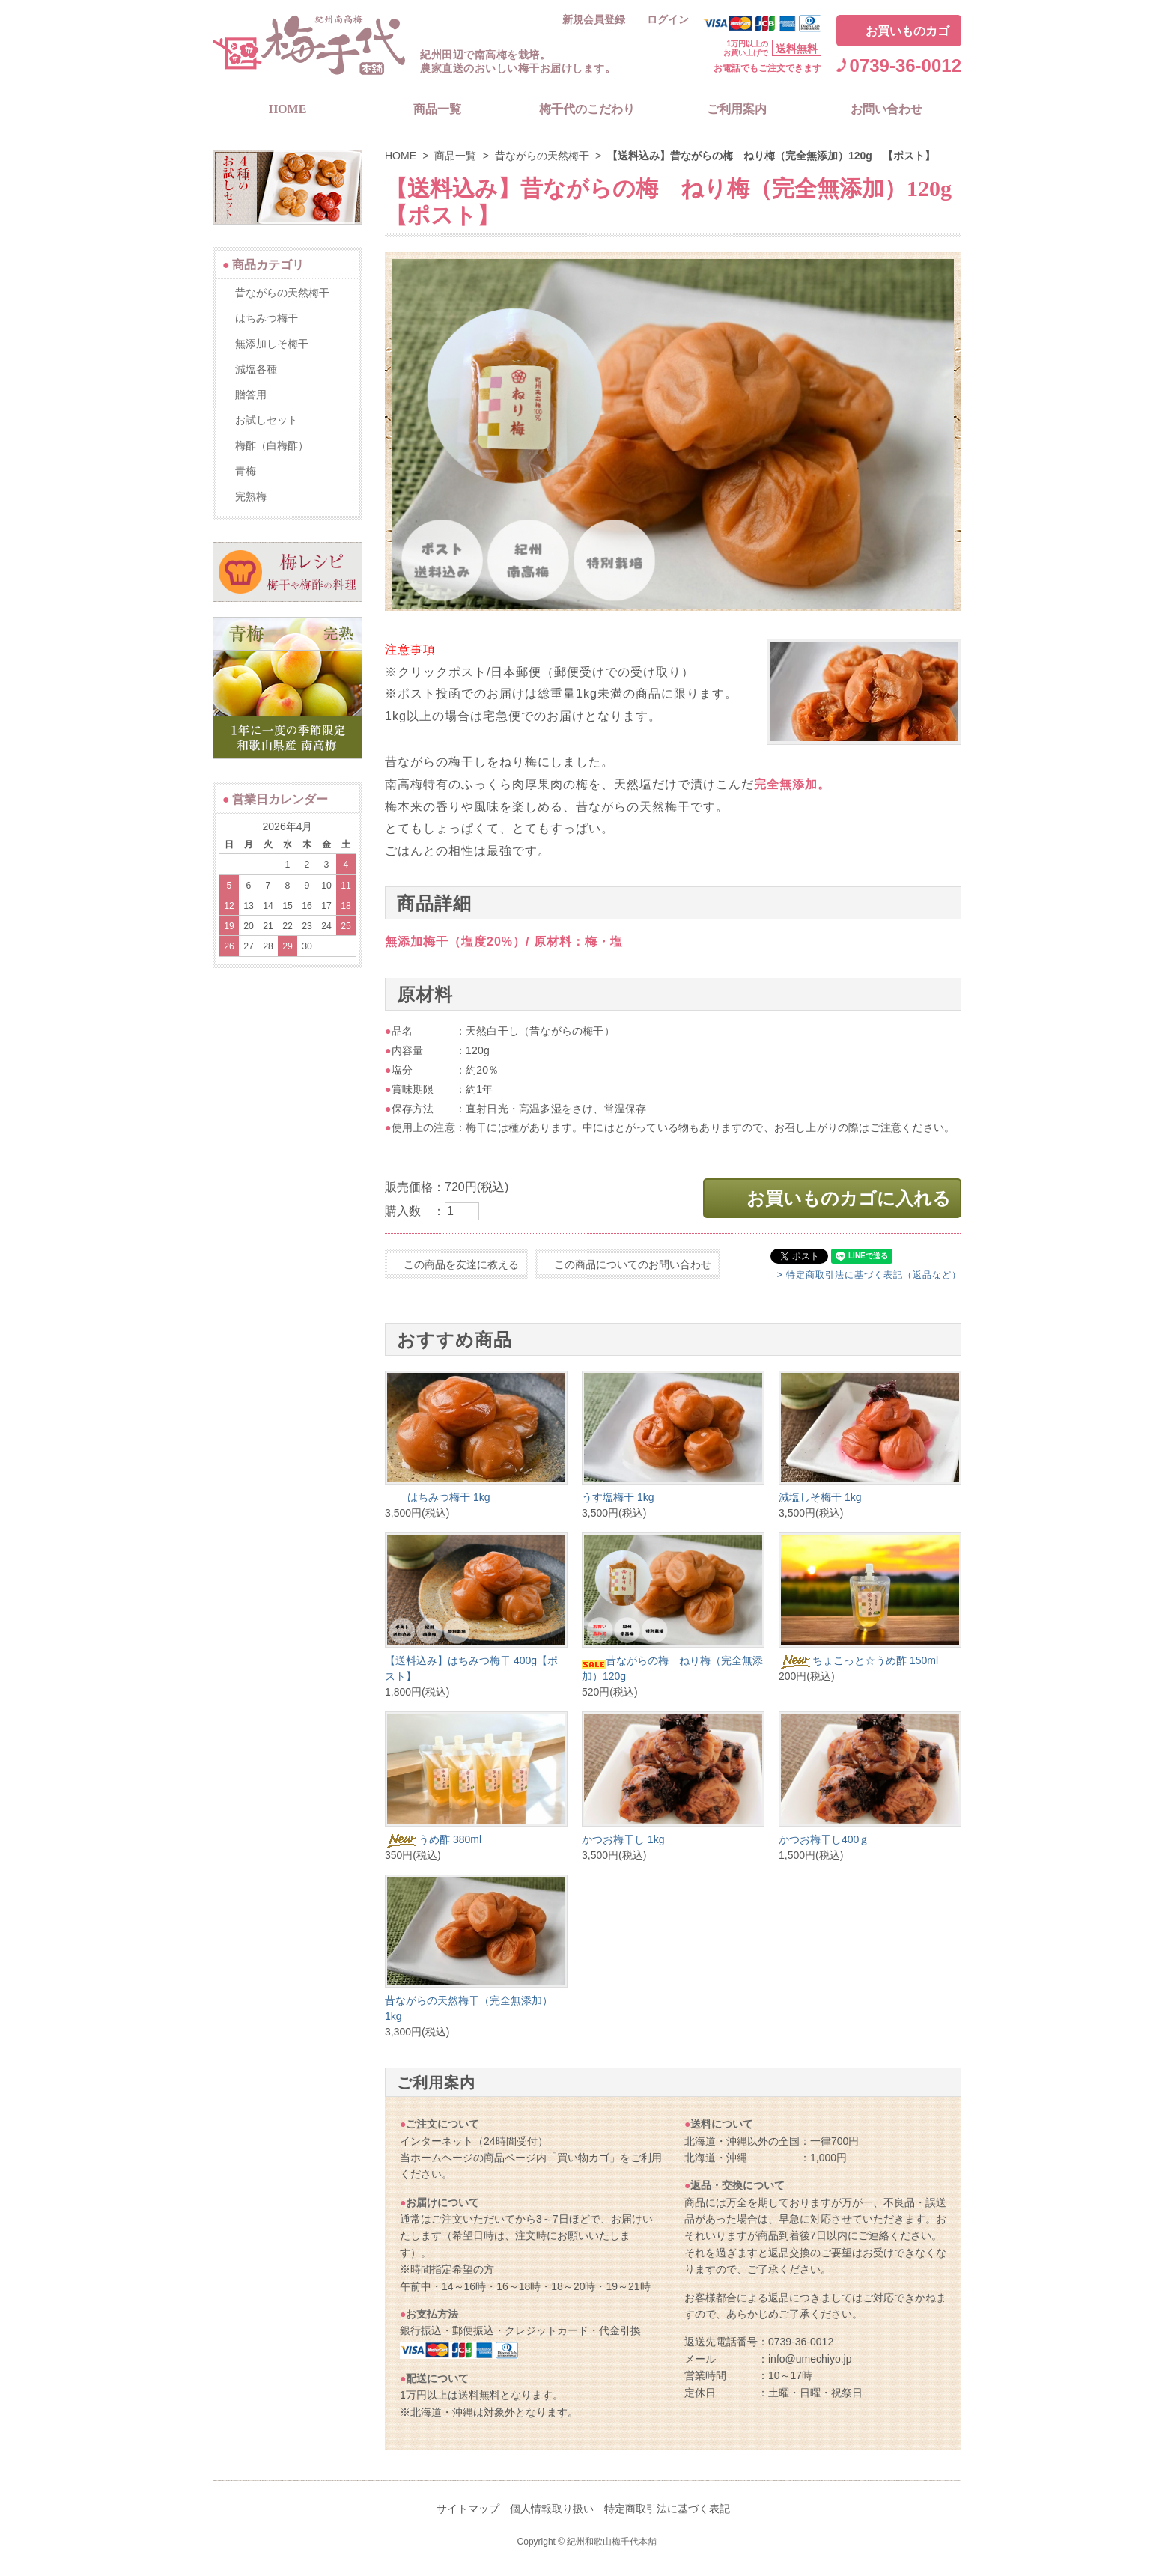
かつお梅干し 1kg (623, 1839)
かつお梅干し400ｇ (824, 1839)
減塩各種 (256, 369)
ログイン (668, 19)
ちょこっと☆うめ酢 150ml (858, 1660)
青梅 (245, 471)
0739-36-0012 (905, 65)
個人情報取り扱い (552, 2509)
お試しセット (266, 420)
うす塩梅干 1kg (618, 1497)
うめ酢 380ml (433, 1839)
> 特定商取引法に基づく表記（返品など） (869, 1275)
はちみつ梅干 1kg (437, 1497)
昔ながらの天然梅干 (542, 156)
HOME (288, 109)
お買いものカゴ (907, 31)
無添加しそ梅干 (271, 344)
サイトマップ (468, 2509)
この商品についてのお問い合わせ (632, 1264)
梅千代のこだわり (587, 109)
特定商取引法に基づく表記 (667, 2509)
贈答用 (251, 395)
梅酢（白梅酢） (271, 445)
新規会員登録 (593, 19)
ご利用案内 (737, 109)
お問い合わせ (886, 109)
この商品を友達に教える (461, 1264)
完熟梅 (251, 496)
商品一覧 (437, 109)
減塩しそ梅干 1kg (820, 1497)
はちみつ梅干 (266, 318)
